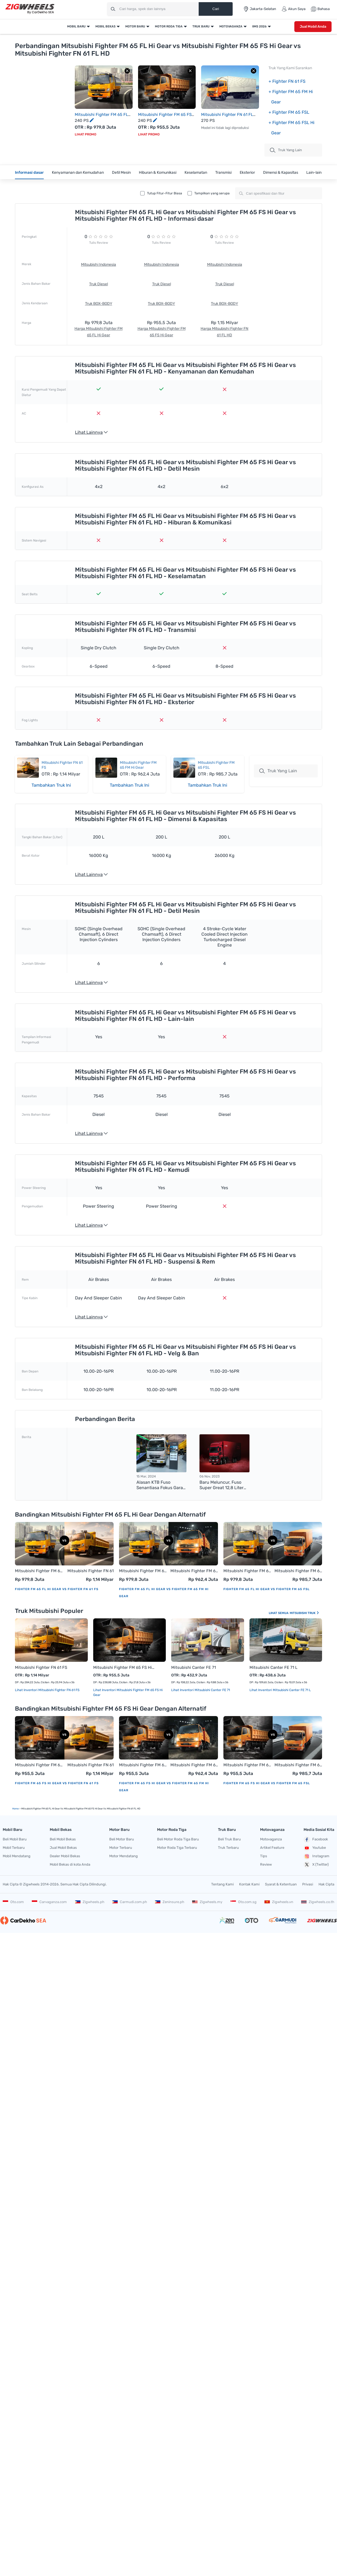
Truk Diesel (98, 284)
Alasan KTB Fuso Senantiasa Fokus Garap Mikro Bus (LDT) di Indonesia (161, 1485)
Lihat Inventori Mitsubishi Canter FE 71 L (280, 1690)
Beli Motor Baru (121, 1839)
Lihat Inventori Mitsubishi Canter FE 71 (200, 1690)
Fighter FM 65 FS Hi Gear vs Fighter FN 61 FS (57, 1783)
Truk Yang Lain (278, 771)
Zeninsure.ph (169, 1902)
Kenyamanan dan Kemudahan (78, 172)
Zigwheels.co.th (317, 1902)
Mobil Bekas (105, 26)
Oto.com (13, 1902)
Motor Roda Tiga (169, 26)
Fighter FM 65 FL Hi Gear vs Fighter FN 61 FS (56, 1589)
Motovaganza (230, 26)
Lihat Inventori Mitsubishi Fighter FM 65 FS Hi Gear (128, 1692)
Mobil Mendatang (16, 1856)
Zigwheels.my (207, 1902)
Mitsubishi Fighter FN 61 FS (90, 1571)
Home (15, 1808)
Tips (263, 1856)
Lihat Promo (85, 134)
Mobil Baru (76, 26)
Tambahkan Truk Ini (51, 785)
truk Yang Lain (286, 150)
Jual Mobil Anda (313, 26)
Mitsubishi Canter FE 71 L (273, 1667)
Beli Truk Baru (229, 1839)
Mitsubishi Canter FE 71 (193, 1667)
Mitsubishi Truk (304, 1613)
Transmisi (223, 172)
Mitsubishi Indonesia (98, 264)
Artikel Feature (272, 1848)
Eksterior (247, 172)
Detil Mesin (121, 172)
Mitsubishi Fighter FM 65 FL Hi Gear (39, 1571)
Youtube (315, 1848)
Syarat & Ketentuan (281, 1884)
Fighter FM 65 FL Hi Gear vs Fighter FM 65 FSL (266, 1589)
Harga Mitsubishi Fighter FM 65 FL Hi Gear (98, 331)
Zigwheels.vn (278, 1902)
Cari (215, 9)
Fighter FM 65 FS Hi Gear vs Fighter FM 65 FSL (266, 1783)
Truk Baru (201, 26)
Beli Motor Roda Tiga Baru (178, 1839)
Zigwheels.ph (89, 1902)
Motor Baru (135, 26)
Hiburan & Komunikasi (157, 172)
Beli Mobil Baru (15, 1839)
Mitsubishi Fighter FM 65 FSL (298, 1571)
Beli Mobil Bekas (63, 1839)
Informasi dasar (29, 172)
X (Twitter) (316, 1864)
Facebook (316, 1839)
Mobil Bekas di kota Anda (70, 1864)
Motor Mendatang (123, 1856)
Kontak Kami (249, 1884)
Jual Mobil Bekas (63, 1848)
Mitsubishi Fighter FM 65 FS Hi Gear (124, 1667)
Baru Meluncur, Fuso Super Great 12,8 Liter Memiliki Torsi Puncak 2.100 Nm (221, 1485)
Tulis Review (98, 243)
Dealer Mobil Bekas (65, 1856)
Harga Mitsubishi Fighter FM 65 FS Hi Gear (162, 331)
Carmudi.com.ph (129, 1902)
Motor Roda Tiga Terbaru (177, 1848)
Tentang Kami (222, 1884)
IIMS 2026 (259, 26)
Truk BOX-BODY (98, 303)
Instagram (316, 1856)
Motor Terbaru (120, 1848)
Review (266, 1864)
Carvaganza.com (49, 1902)
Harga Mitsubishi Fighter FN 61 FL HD (224, 331)
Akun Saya (293, 9)
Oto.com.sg (243, 1902)
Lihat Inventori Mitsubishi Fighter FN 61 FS (47, 1690)
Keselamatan (196, 172)
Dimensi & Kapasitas (280, 172)
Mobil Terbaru (14, 1848)
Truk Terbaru (228, 1848)
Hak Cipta (326, 1884)
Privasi (307, 1884)
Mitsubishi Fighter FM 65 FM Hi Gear (138, 765)
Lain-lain (314, 172)
